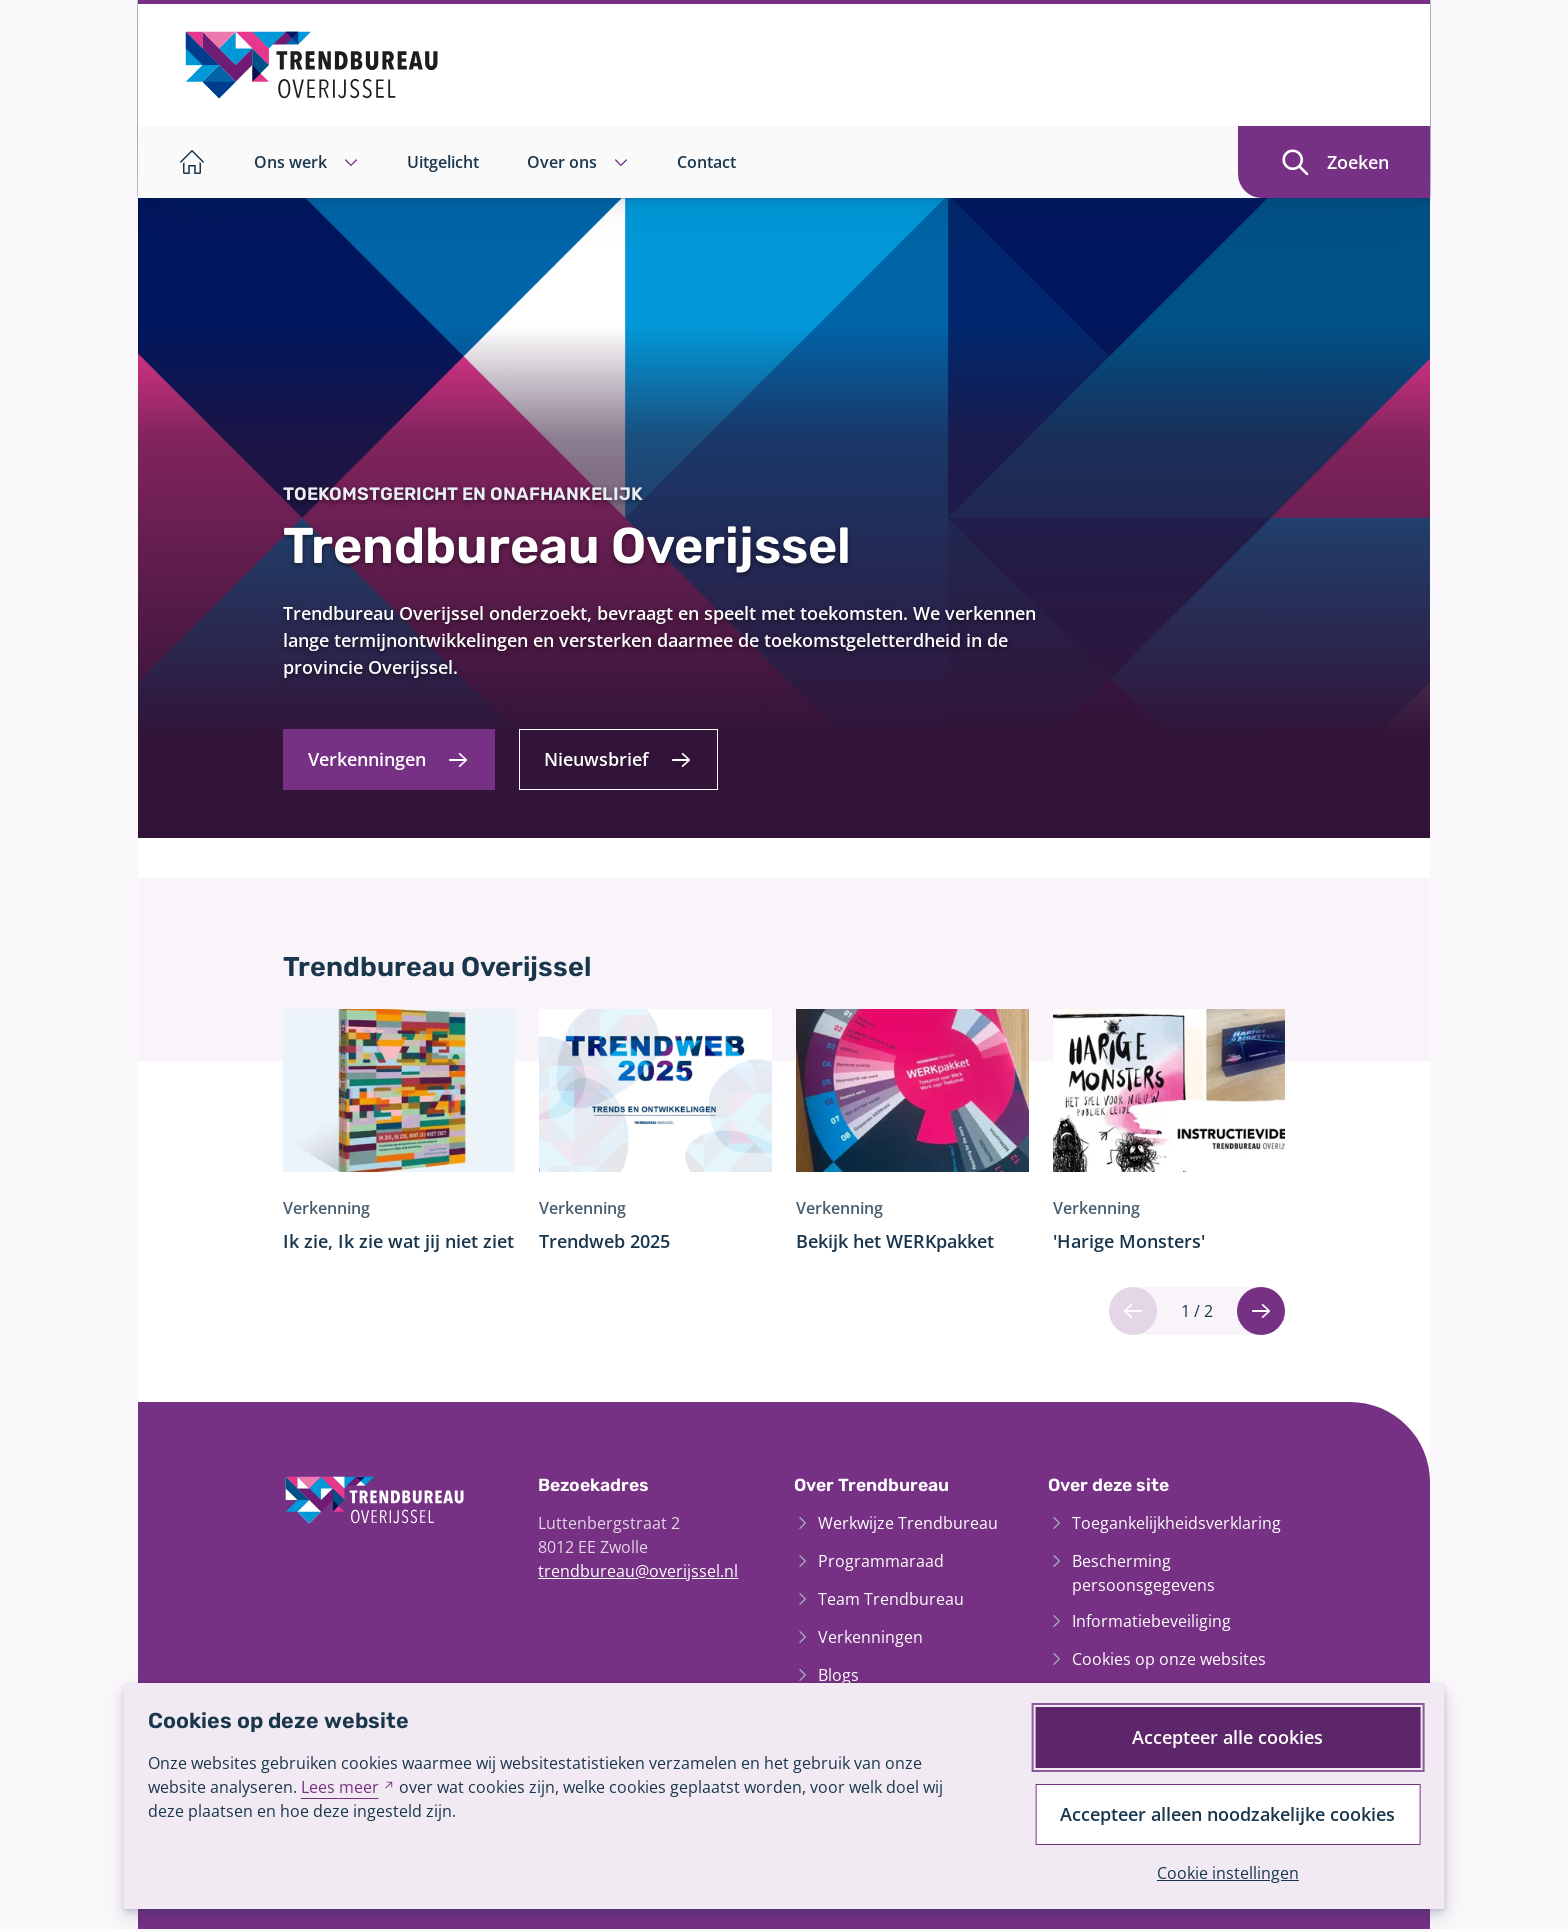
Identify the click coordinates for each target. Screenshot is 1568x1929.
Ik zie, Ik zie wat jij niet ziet (398, 1241)
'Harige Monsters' (1129, 1241)
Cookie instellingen (1228, 1873)
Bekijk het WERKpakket (895, 1241)
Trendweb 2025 (604, 1241)
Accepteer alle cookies (1227, 1737)
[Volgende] (1261, 1311)
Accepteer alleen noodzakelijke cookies (1227, 1814)
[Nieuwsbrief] (618, 759)
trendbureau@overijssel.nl (638, 1571)
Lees (348, 1787)
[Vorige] (1133, 1311)
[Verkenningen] (389, 759)
